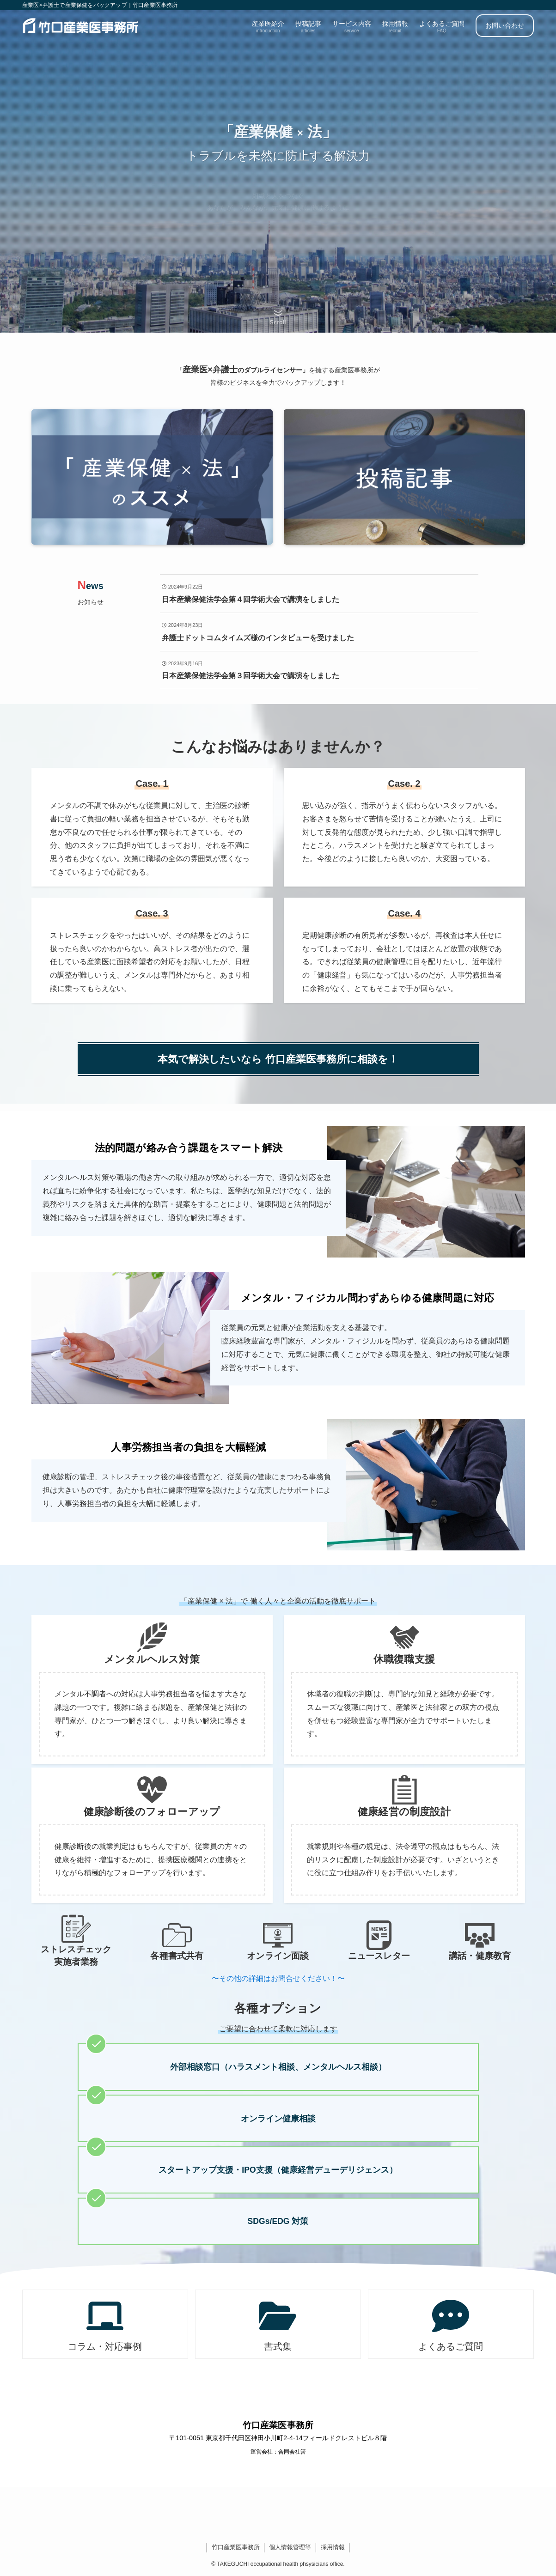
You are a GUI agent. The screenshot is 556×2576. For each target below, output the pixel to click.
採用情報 (333, 2547)
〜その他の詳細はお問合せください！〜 (278, 1978)
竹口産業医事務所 (236, 2547)
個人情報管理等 (290, 2547)
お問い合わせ (504, 25)
